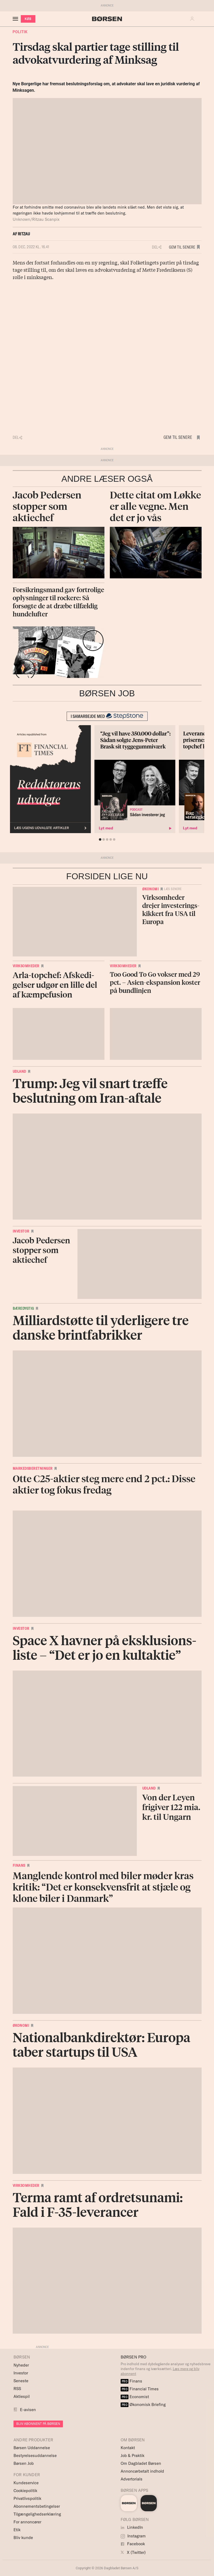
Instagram (133, 2535)
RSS (17, 2388)
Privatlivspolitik (27, 2498)
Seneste (20, 2380)
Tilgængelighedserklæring (37, 2514)
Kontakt (128, 2447)
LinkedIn (132, 2527)
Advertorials (131, 2479)
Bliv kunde (23, 2537)
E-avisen (28, 2409)
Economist (135, 2396)
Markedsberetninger (33, 1468)
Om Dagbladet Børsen (141, 2463)
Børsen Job (23, 2463)
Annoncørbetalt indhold (142, 2471)
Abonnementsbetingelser (36, 2506)
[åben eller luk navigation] (16, 19)
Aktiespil (21, 2396)
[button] (193, 18)
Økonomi (150, 889)
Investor (21, 1231)
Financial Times (140, 2388)
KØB (28, 19)
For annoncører (27, 2521)
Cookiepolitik (25, 2490)
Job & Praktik (132, 2455)
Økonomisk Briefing (143, 2404)
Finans (19, 1865)
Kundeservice (26, 2482)
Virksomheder (26, 965)
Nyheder (21, 2365)
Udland (19, 1071)
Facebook (133, 2543)
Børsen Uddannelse (31, 2447)
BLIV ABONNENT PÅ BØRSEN (38, 2424)
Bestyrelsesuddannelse (35, 2455)
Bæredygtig (23, 1308)
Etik (17, 2529)
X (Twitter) (133, 2552)
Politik (20, 32)
